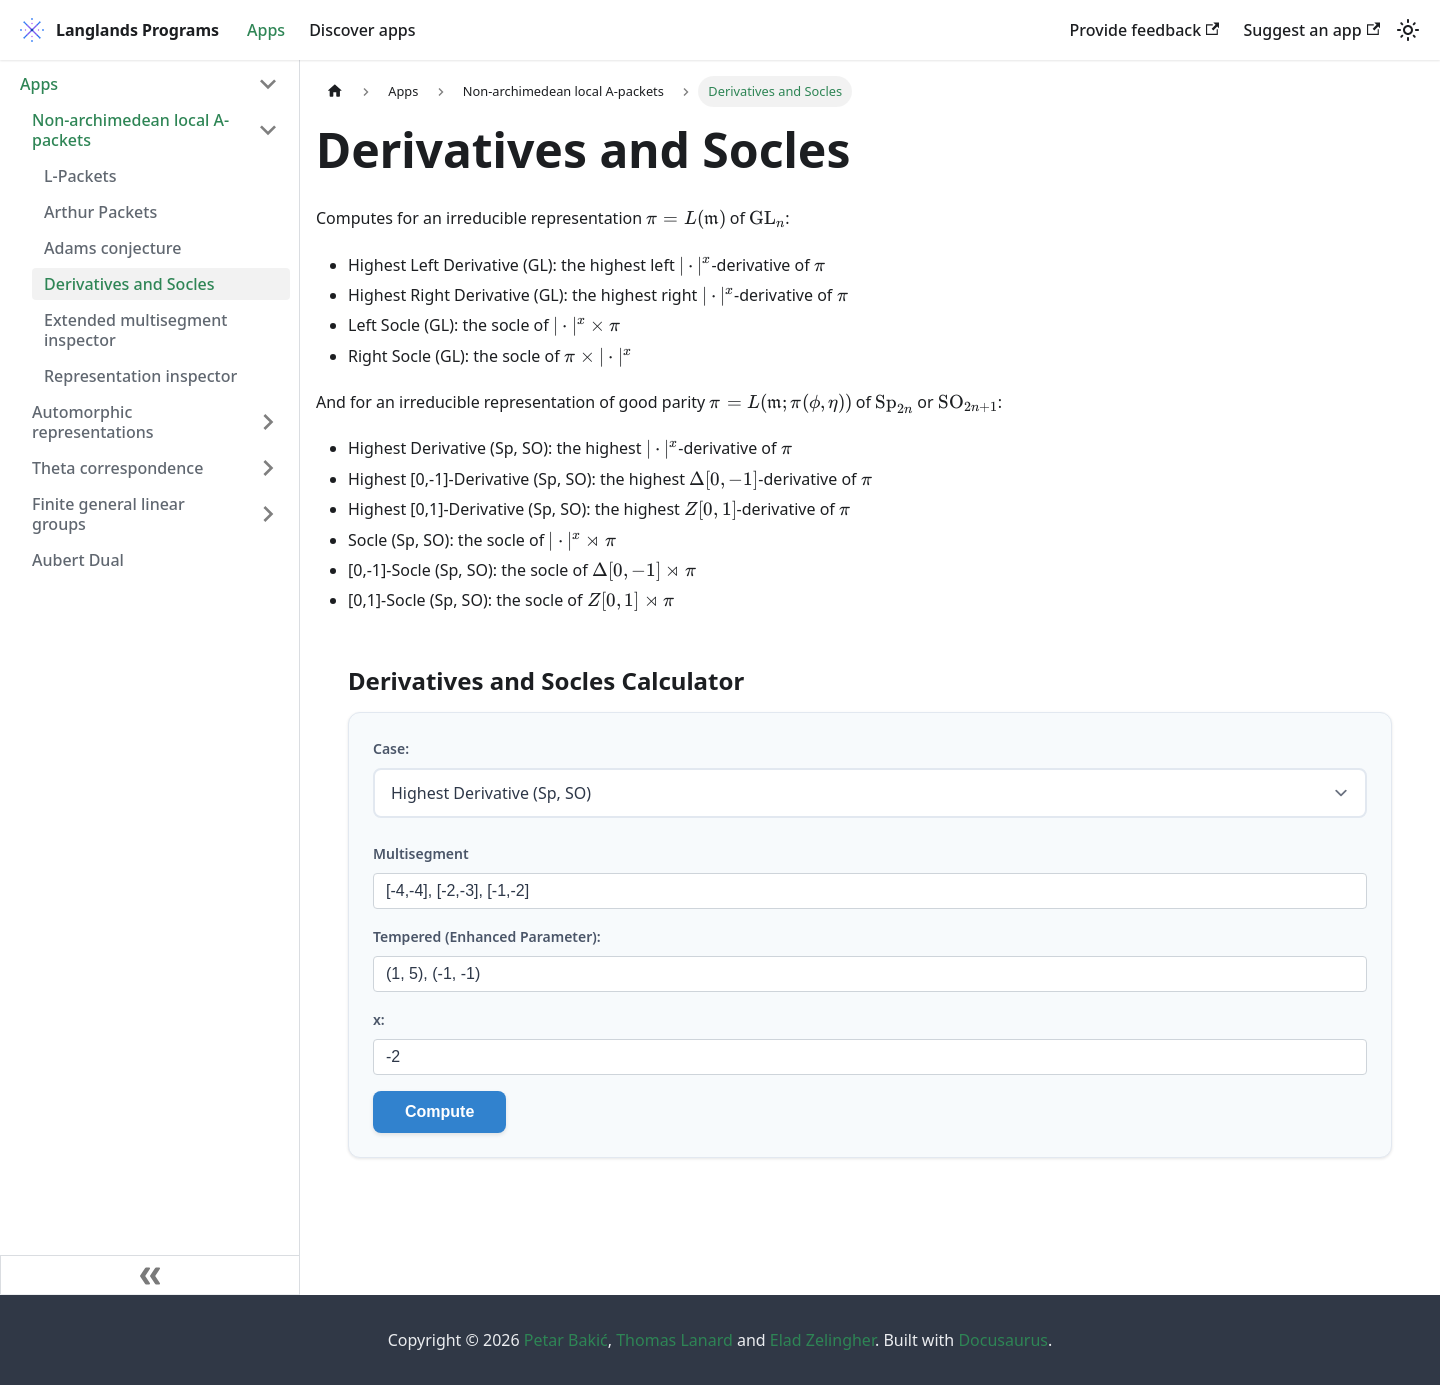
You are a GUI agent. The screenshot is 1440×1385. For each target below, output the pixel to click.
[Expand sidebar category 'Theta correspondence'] (268, 468)
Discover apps (362, 30)
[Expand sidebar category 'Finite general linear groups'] (268, 514)
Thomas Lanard (674, 1340)
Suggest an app (1311, 30)
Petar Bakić (566, 1340)
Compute (439, 1111)
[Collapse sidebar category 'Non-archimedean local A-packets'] (268, 130)
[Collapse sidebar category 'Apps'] (268, 84)
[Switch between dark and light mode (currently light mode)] (1408, 30)
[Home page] (335, 91)
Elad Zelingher (822, 1340)
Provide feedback (1145, 30)
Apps (266, 30)
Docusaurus (1003, 1340)
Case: (391, 748)
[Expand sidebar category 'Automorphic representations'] (268, 422)
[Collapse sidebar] (150, 1275)
